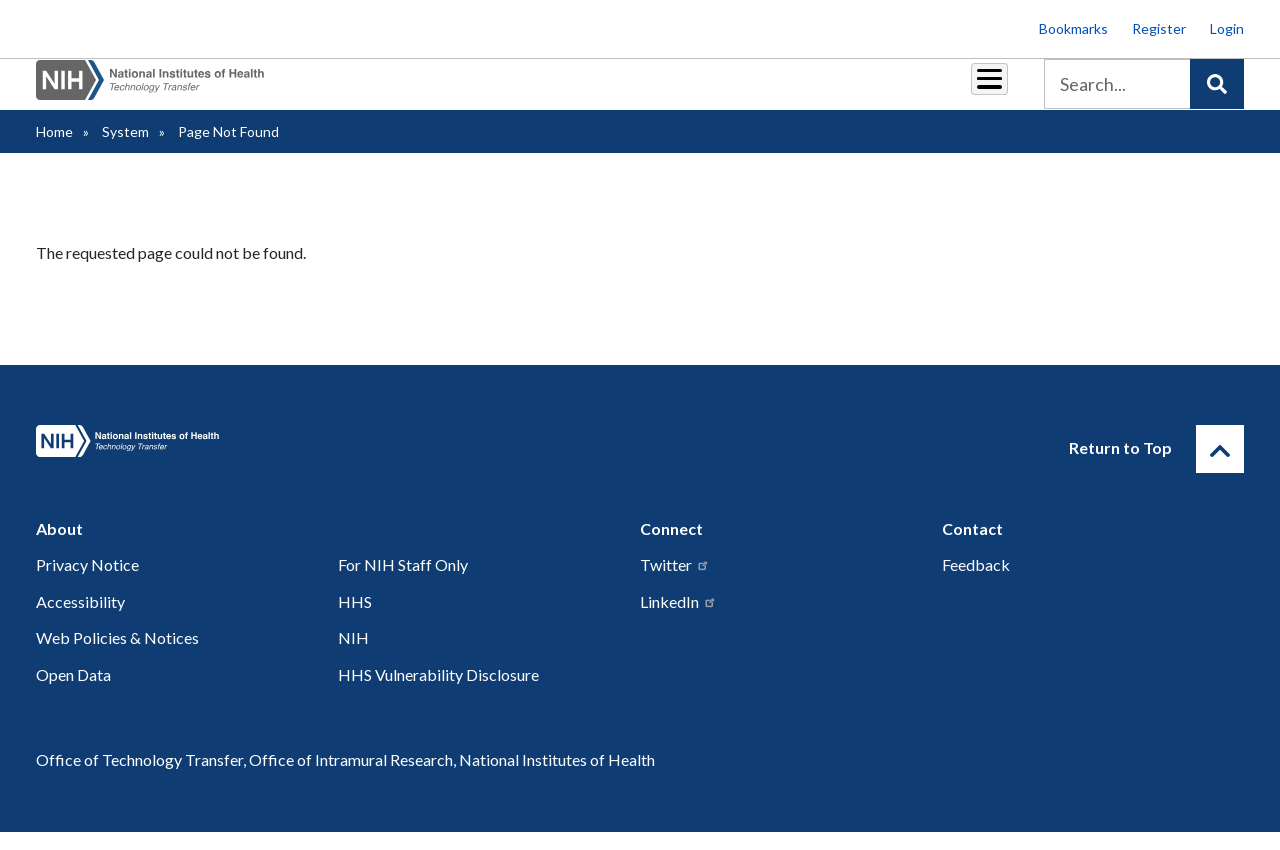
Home (54, 149)
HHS (355, 619)
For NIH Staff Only (403, 582)
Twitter (675, 582)
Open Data (73, 692)
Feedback (976, 582)
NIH (353, 655)
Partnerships (424, 91)
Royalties (530, 91)
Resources (714, 91)
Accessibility (80, 619)
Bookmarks (1073, 28)
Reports (621, 91)
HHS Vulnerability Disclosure (438, 692)
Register (1159, 28)
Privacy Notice (87, 582)
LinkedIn (678, 619)
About (971, 91)
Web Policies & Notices (117, 655)
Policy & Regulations (849, 91)
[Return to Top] (1220, 467)
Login (1227, 28)
